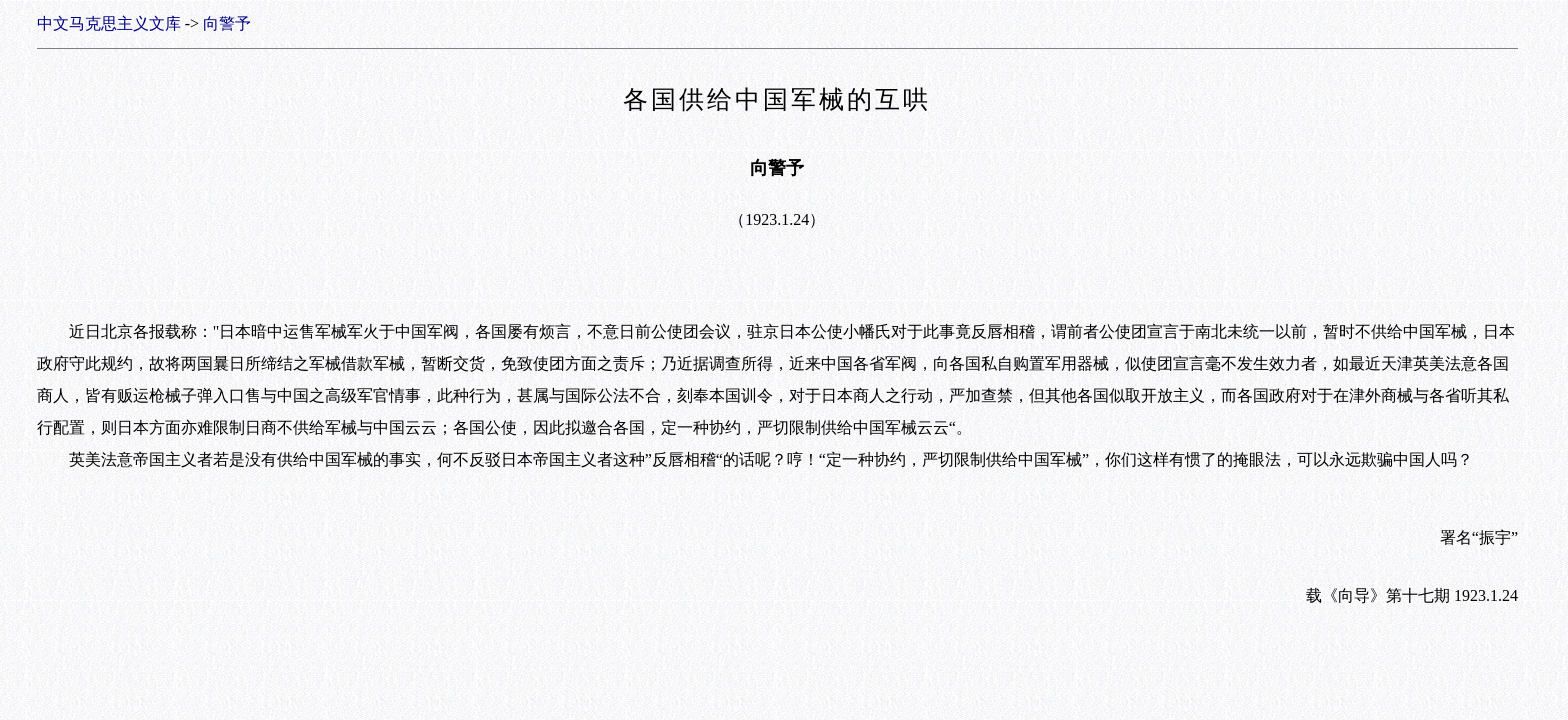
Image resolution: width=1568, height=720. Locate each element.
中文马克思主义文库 (109, 23)
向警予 (227, 23)
